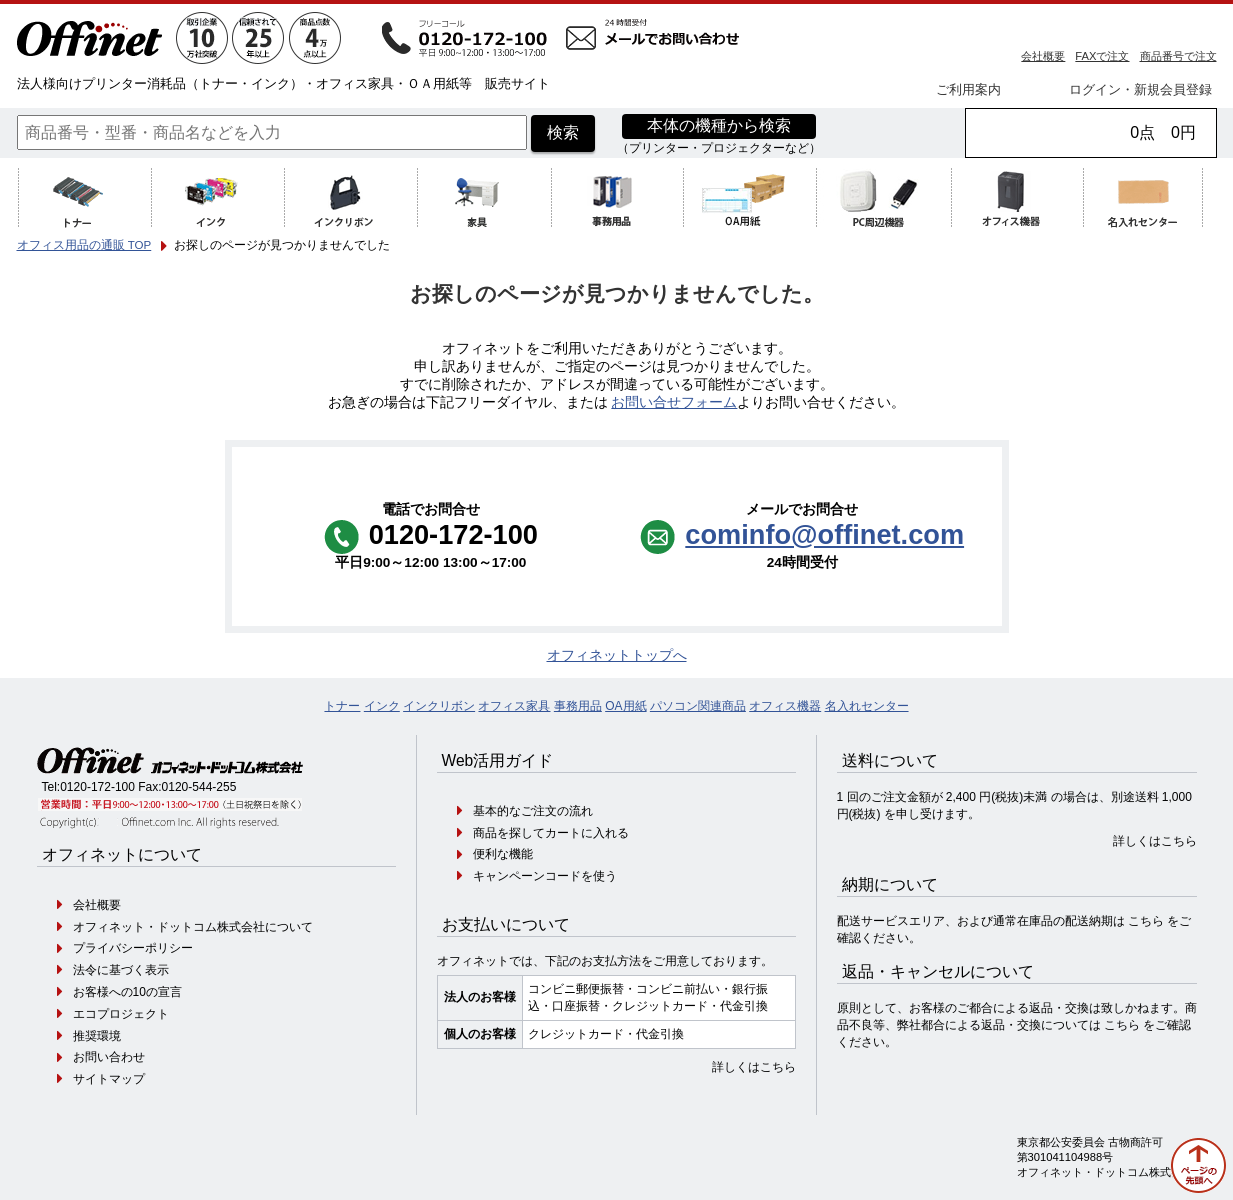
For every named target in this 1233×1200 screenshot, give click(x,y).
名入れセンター (867, 706)
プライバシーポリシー (133, 948)
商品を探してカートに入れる (551, 833)
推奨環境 (97, 1036)
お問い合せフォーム (674, 402)
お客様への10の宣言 (127, 992)
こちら (1146, 921)
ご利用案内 (968, 89)
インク (382, 706)
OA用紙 (625, 706)
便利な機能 (503, 854)
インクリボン (439, 706)
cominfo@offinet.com (824, 534)
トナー (342, 706)
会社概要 (1043, 56)
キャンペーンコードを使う (545, 876)
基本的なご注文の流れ (533, 811)
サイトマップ (109, 1079)
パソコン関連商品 (698, 706)
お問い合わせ (109, 1057)
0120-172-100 (97, 787)
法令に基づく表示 (121, 970)
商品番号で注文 (1178, 56)
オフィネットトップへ (617, 655)
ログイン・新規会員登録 (1140, 89)
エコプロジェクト (121, 1014)
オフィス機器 (785, 706)
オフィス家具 (514, 706)
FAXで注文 (1102, 56)
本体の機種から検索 (719, 125)
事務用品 (578, 706)
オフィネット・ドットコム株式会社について (193, 927)
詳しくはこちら (754, 1067)
